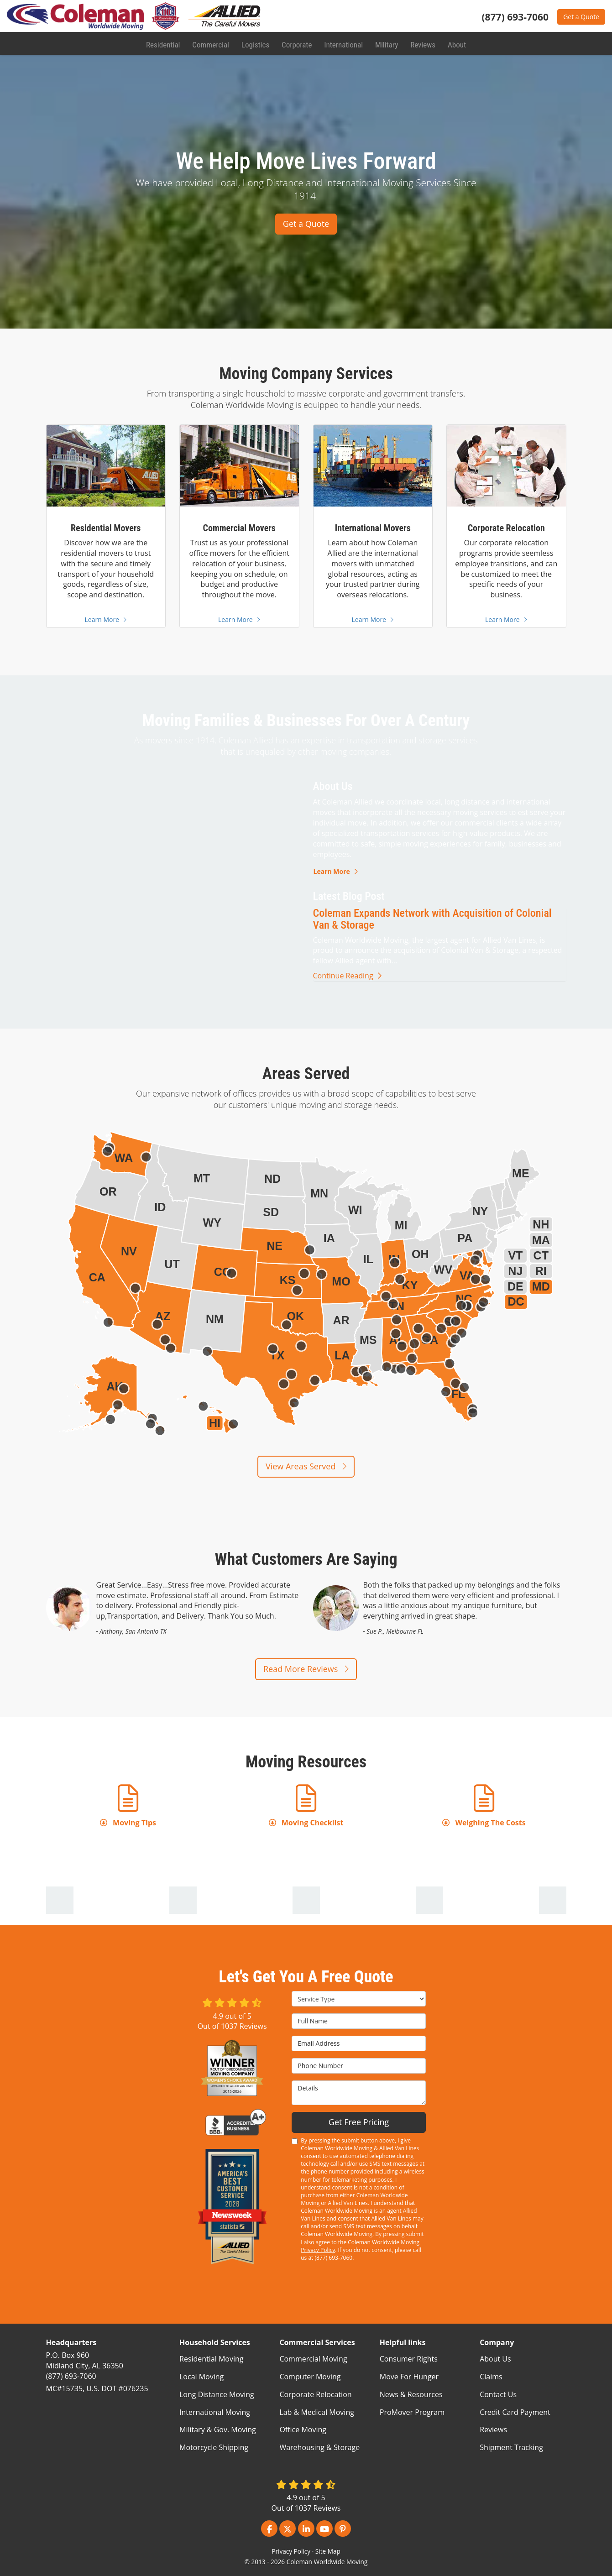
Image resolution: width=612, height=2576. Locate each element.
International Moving (214, 2412)
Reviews (493, 2429)
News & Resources (411, 2394)
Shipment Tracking (511, 2447)
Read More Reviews (306, 1668)
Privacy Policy (318, 2250)
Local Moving (201, 2377)
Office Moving (302, 2429)
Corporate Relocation (315, 2394)
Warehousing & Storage (319, 2447)
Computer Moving (309, 2377)
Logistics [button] (255, 43)
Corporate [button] (296, 43)
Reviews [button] (421, 43)
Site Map (327, 2551)
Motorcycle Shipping (213, 2447)
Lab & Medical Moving (316, 2412)
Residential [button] (164, 43)
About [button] (455, 43)
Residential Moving (211, 2359)
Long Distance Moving (216, 2394)
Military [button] (385, 43)
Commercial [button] (211, 43)
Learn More (336, 871)
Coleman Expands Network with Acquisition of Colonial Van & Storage (432, 919)
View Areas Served (306, 1466)
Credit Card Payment (515, 2412)
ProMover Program (412, 2412)
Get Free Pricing (359, 2121)
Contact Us (498, 2394)
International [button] (342, 43)
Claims (491, 2377)
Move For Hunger (409, 2377)
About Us (495, 2359)
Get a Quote (581, 16)
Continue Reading (347, 976)
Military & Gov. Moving (217, 2429)
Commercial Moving (313, 2359)
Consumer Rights (409, 2359)
